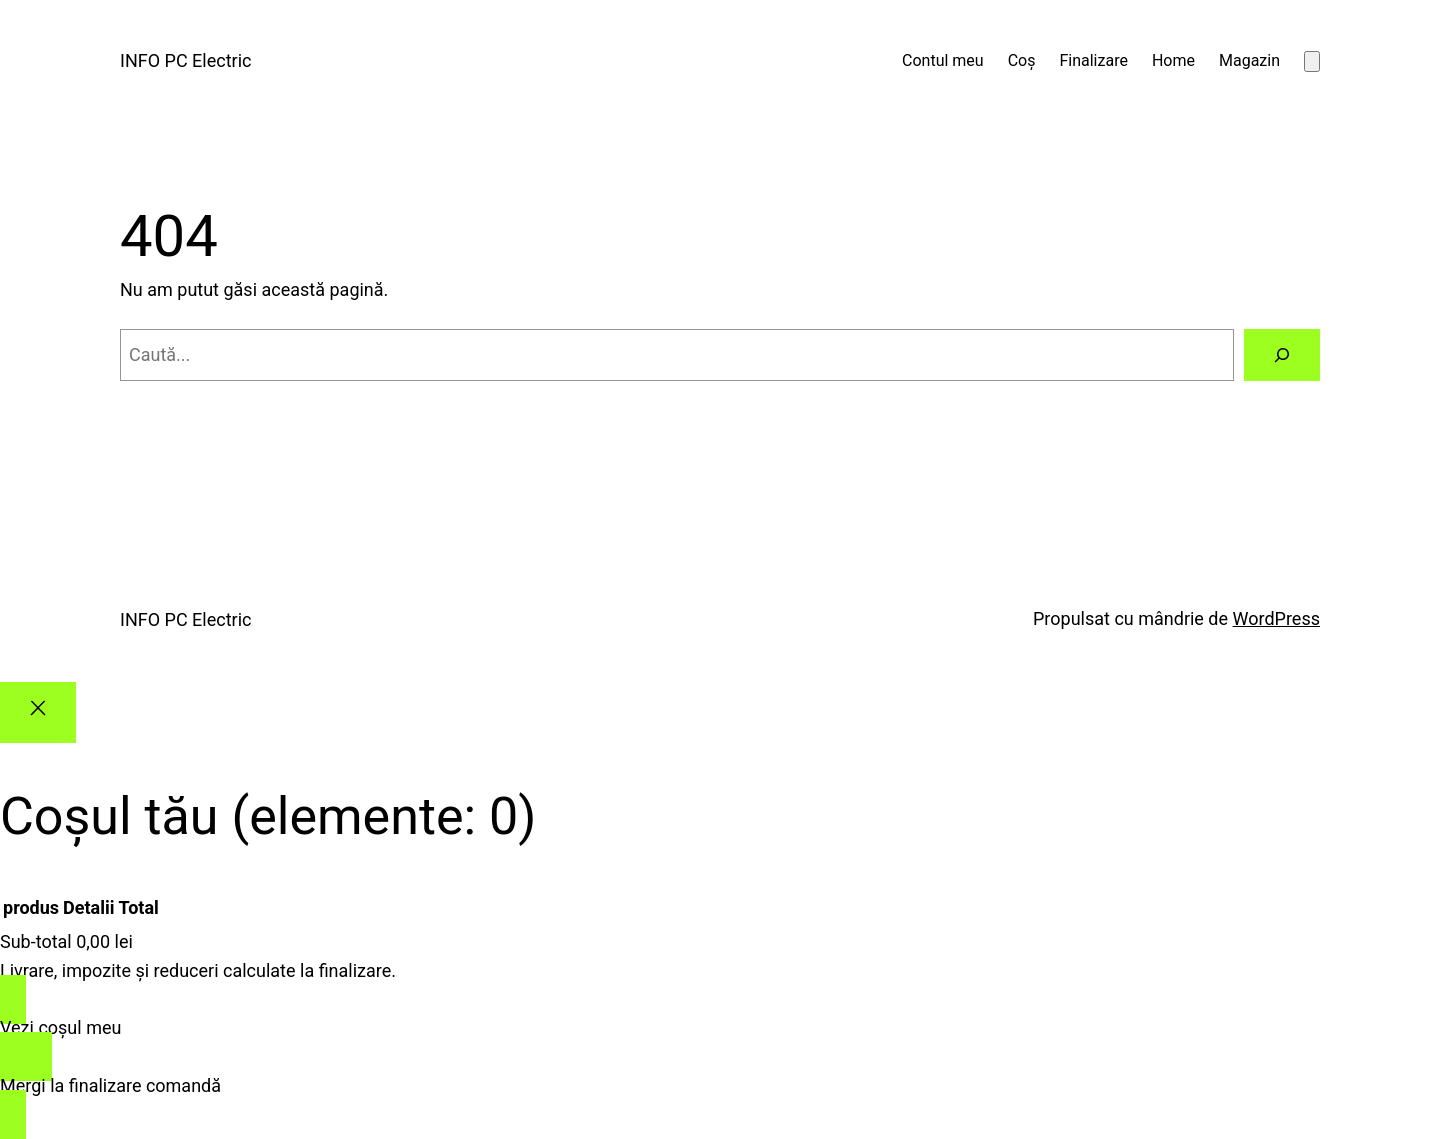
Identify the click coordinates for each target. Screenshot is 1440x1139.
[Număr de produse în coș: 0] (1312, 61)
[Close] (38, 712)
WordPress (1276, 618)
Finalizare (1093, 60)
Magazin (1249, 60)
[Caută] (1282, 355)
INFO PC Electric (185, 60)
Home (1173, 60)
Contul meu (943, 60)
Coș (1022, 60)
